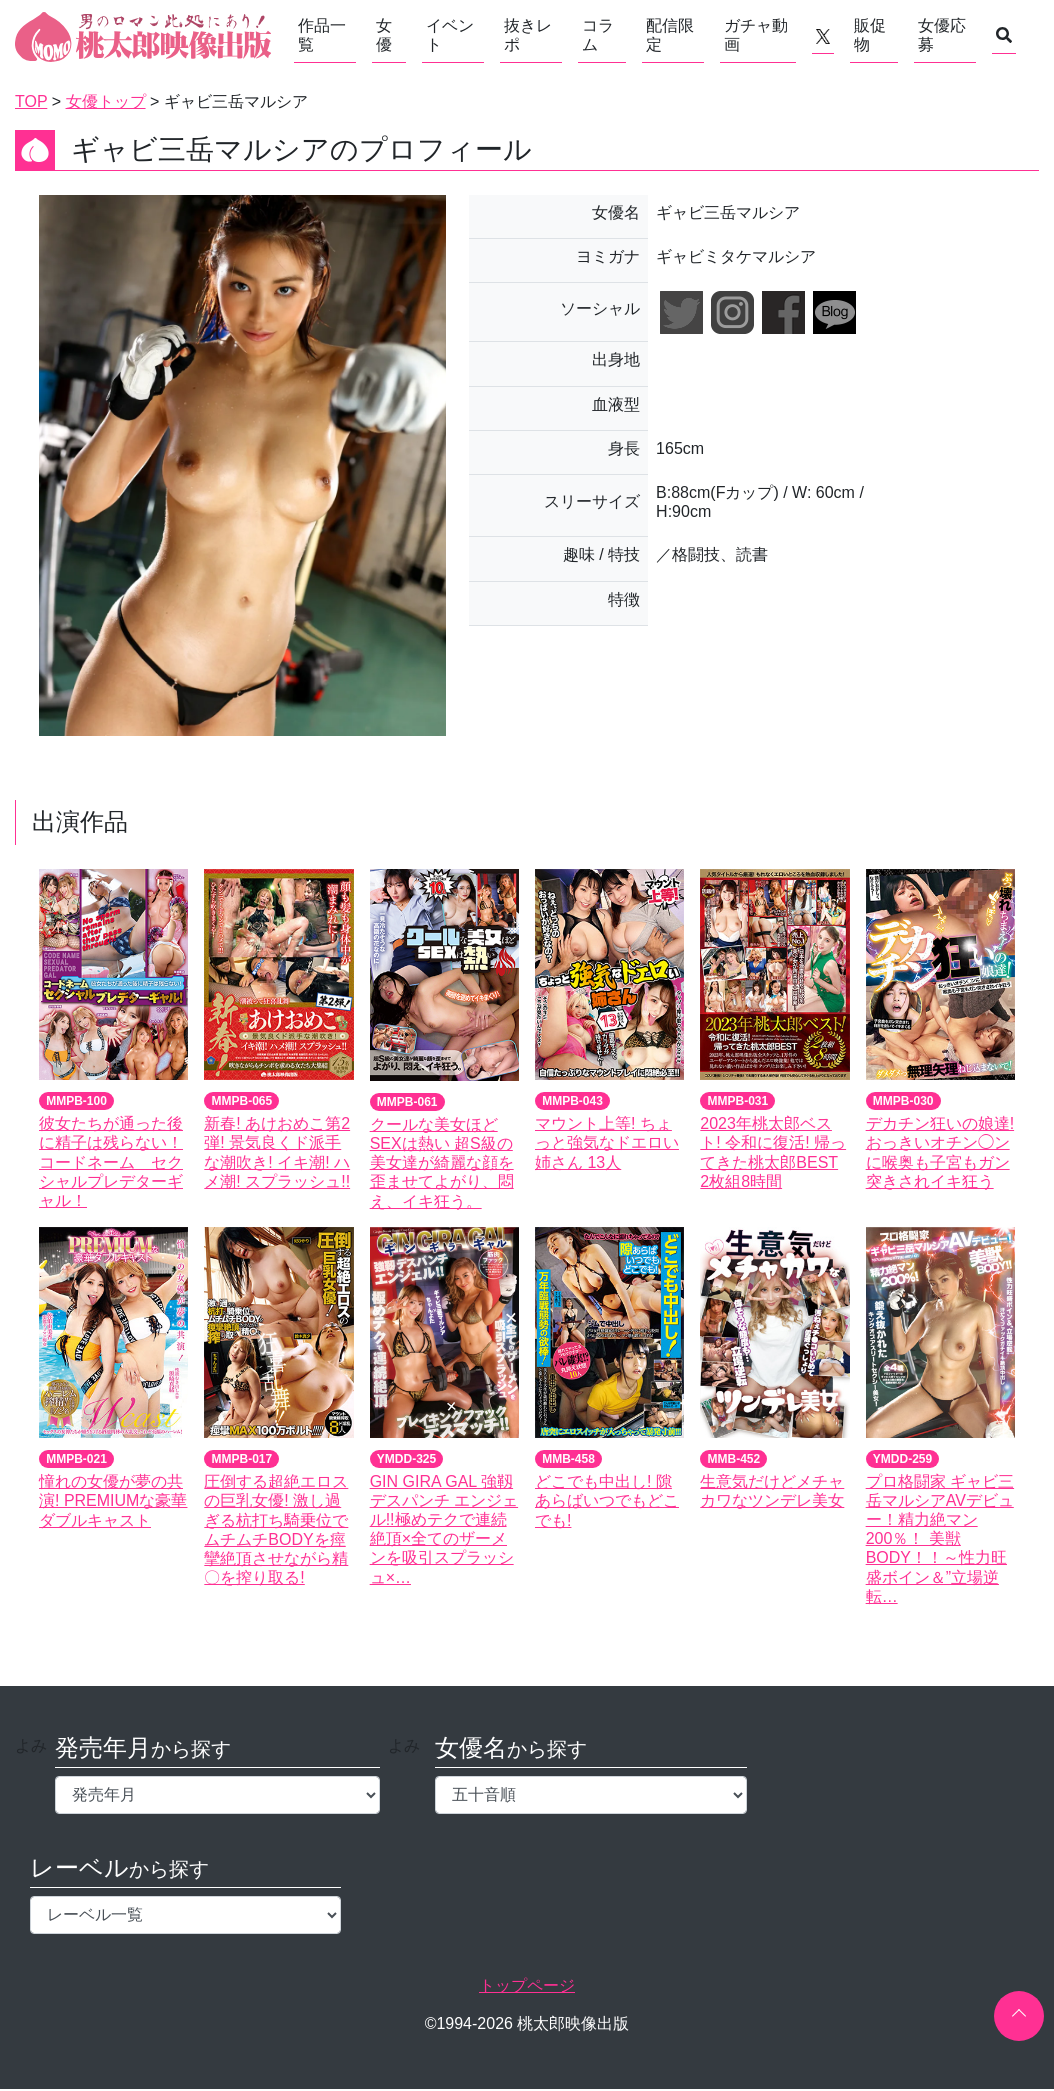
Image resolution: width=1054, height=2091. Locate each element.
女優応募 (942, 35)
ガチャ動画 (756, 35)
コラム (598, 35)
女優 (384, 35)
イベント (450, 35)
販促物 (870, 35)
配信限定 (670, 35)
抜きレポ (528, 35)
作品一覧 (322, 35)
